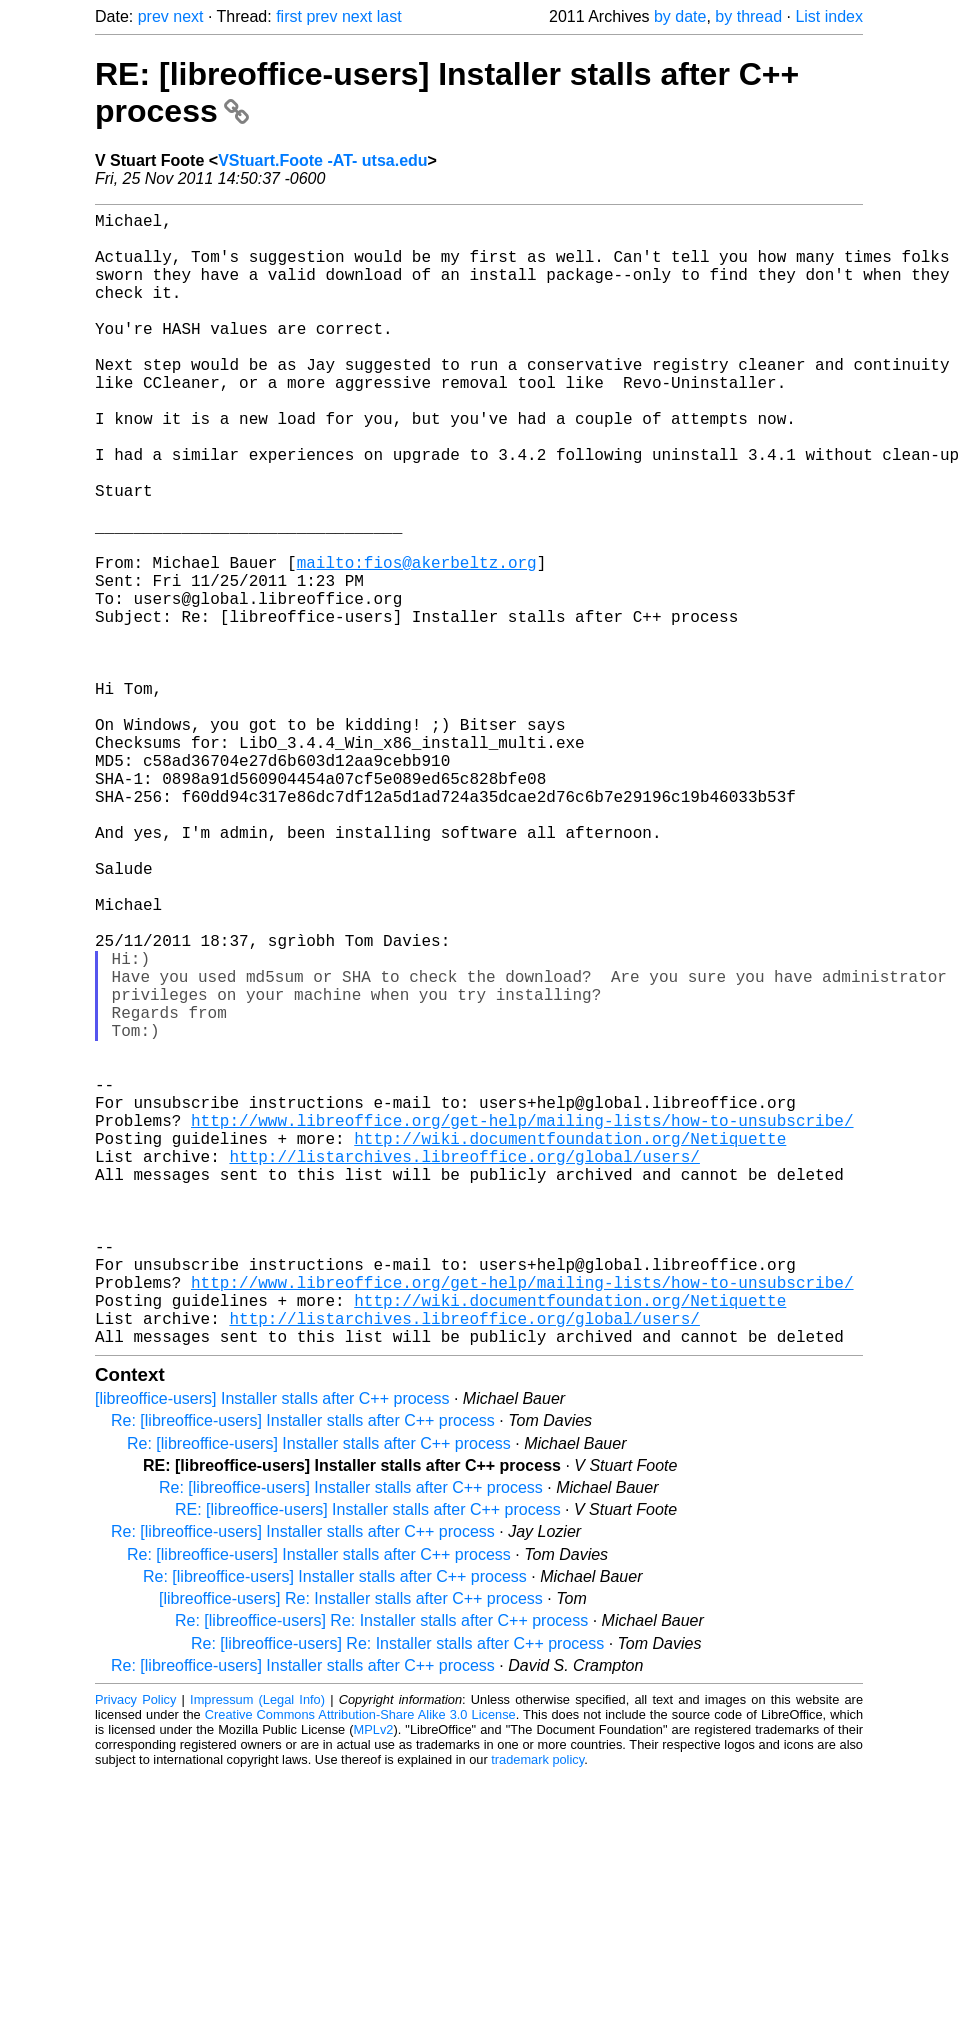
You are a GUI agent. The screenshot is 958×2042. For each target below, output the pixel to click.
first (289, 16)
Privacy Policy (135, 1951)
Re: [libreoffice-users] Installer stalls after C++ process (303, 1672)
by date (680, 16)
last (389, 16)
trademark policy (537, 2011)
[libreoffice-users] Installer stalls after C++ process (272, 1650)
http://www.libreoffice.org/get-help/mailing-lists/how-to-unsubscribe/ (522, 1324)
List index (829, 16)
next (188, 16)
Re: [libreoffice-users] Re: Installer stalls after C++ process (381, 1872)
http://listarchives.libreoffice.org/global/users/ (464, 1368)
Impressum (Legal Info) (257, 1951)
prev (153, 16)
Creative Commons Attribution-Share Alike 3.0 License (360, 1966)
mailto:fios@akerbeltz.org (417, 642)
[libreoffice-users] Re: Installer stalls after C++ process (351, 1850)
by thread (748, 16)
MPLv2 (374, 1981)
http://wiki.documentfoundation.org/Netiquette (570, 1346)
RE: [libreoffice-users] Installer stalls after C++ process (368, 1761)
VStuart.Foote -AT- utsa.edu (322, 160)
